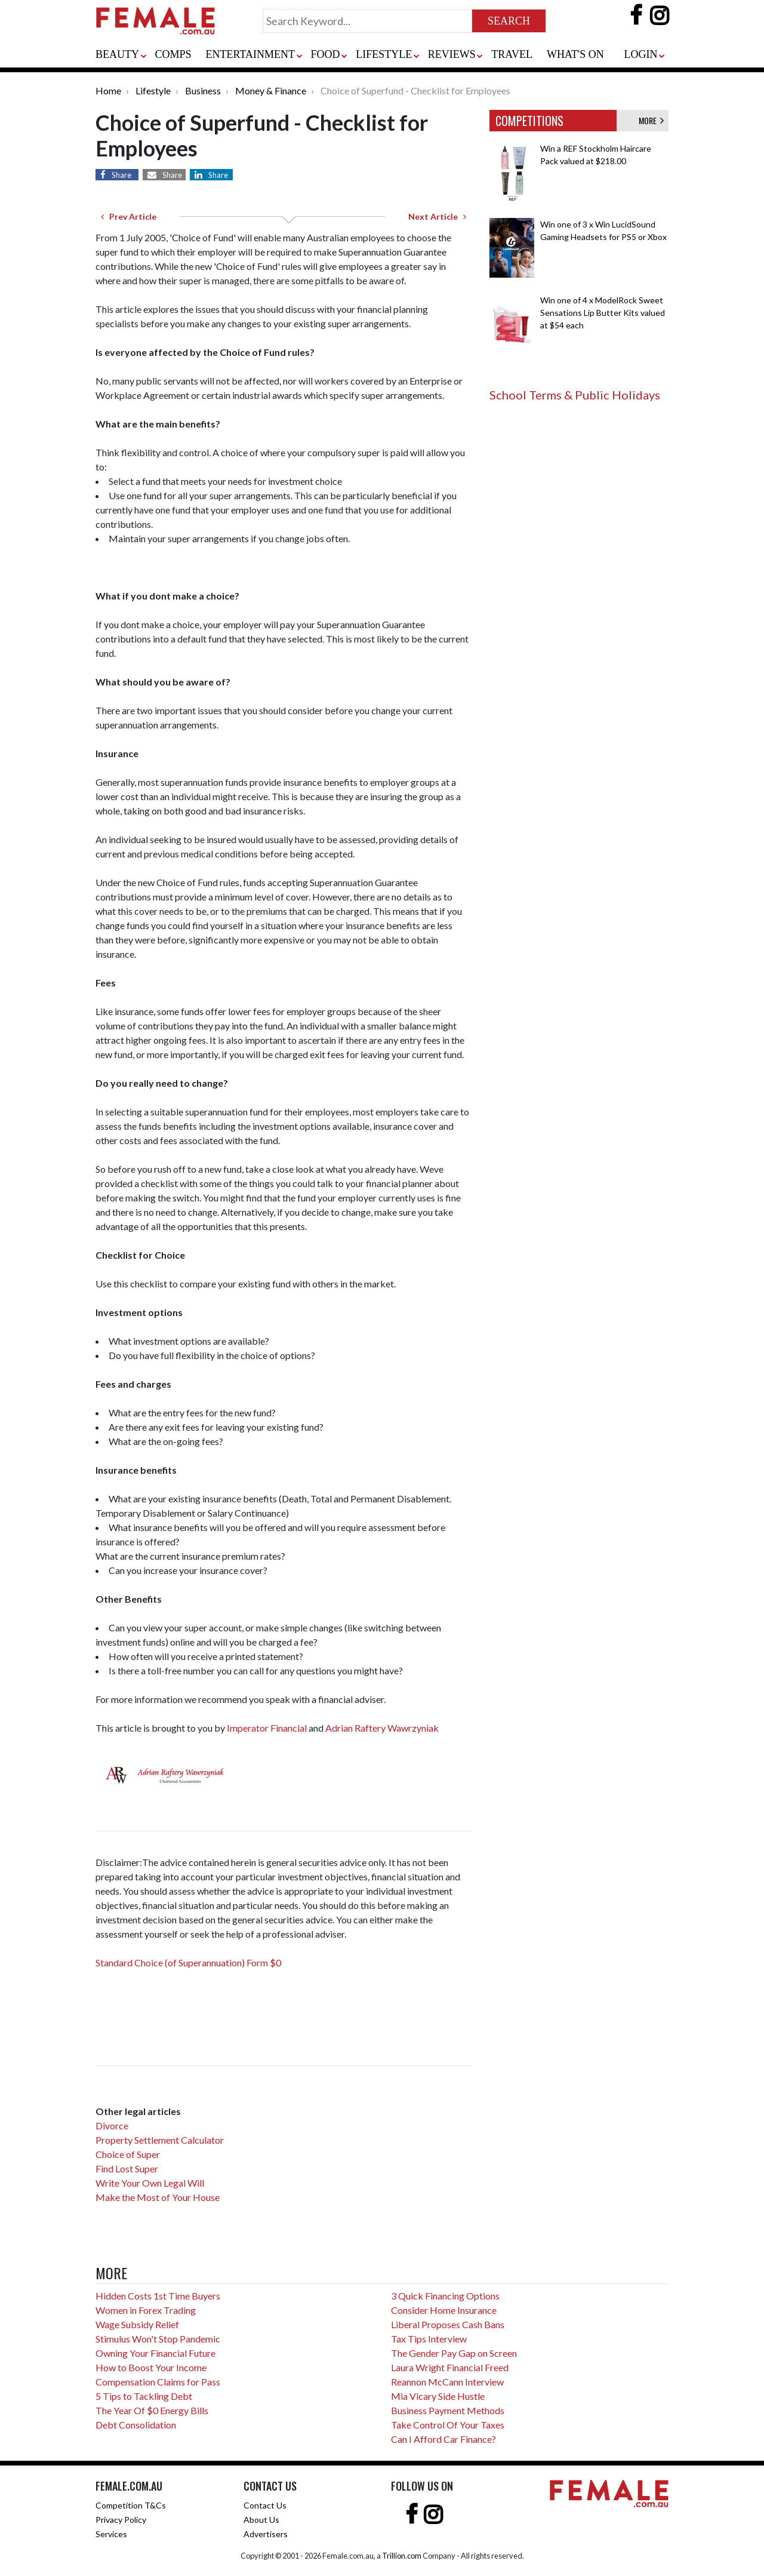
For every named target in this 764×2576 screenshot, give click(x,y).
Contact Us (265, 2505)
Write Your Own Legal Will (150, 2182)
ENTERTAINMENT (250, 54)
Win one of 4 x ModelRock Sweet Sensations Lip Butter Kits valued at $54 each (602, 312)
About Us (261, 2519)
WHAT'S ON (575, 54)
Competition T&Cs (131, 2505)
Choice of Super (128, 2154)
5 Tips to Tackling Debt (144, 2396)
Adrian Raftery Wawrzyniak (382, 1727)
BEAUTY (117, 54)
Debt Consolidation (136, 2424)
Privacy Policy (121, 2519)
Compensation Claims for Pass (158, 2381)
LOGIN (640, 54)
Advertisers (266, 2534)
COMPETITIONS (529, 121)
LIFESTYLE (384, 54)
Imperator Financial (268, 1727)
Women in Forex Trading (146, 2310)
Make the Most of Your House (158, 2197)
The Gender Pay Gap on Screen (454, 2353)
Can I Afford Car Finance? (443, 2439)
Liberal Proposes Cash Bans (447, 2324)
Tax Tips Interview (429, 2338)
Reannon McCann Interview (447, 2381)
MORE (651, 120)
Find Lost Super (127, 2168)
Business (203, 90)
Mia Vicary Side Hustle (438, 2396)
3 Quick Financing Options (445, 2295)
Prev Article (128, 216)
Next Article (437, 216)
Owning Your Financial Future (155, 2353)
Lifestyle (153, 90)
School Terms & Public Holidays (574, 395)
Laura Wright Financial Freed (450, 2367)
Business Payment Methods (447, 2410)
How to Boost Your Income (151, 2367)
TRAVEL (511, 54)
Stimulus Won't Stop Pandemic (158, 2338)
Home (108, 90)
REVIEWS (452, 54)
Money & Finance (270, 90)
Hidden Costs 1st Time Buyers (158, 2295)
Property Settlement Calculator (160, 2139)
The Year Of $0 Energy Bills (152, 2410)
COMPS (173, 54)
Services (111, 2534)
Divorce (112, 2125)
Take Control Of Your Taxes (447, 2424)
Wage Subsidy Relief (137, 2324)
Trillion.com (401, 2555)
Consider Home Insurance (444, 2310)
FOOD (325, 54)
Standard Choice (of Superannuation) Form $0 (188, 1962)
